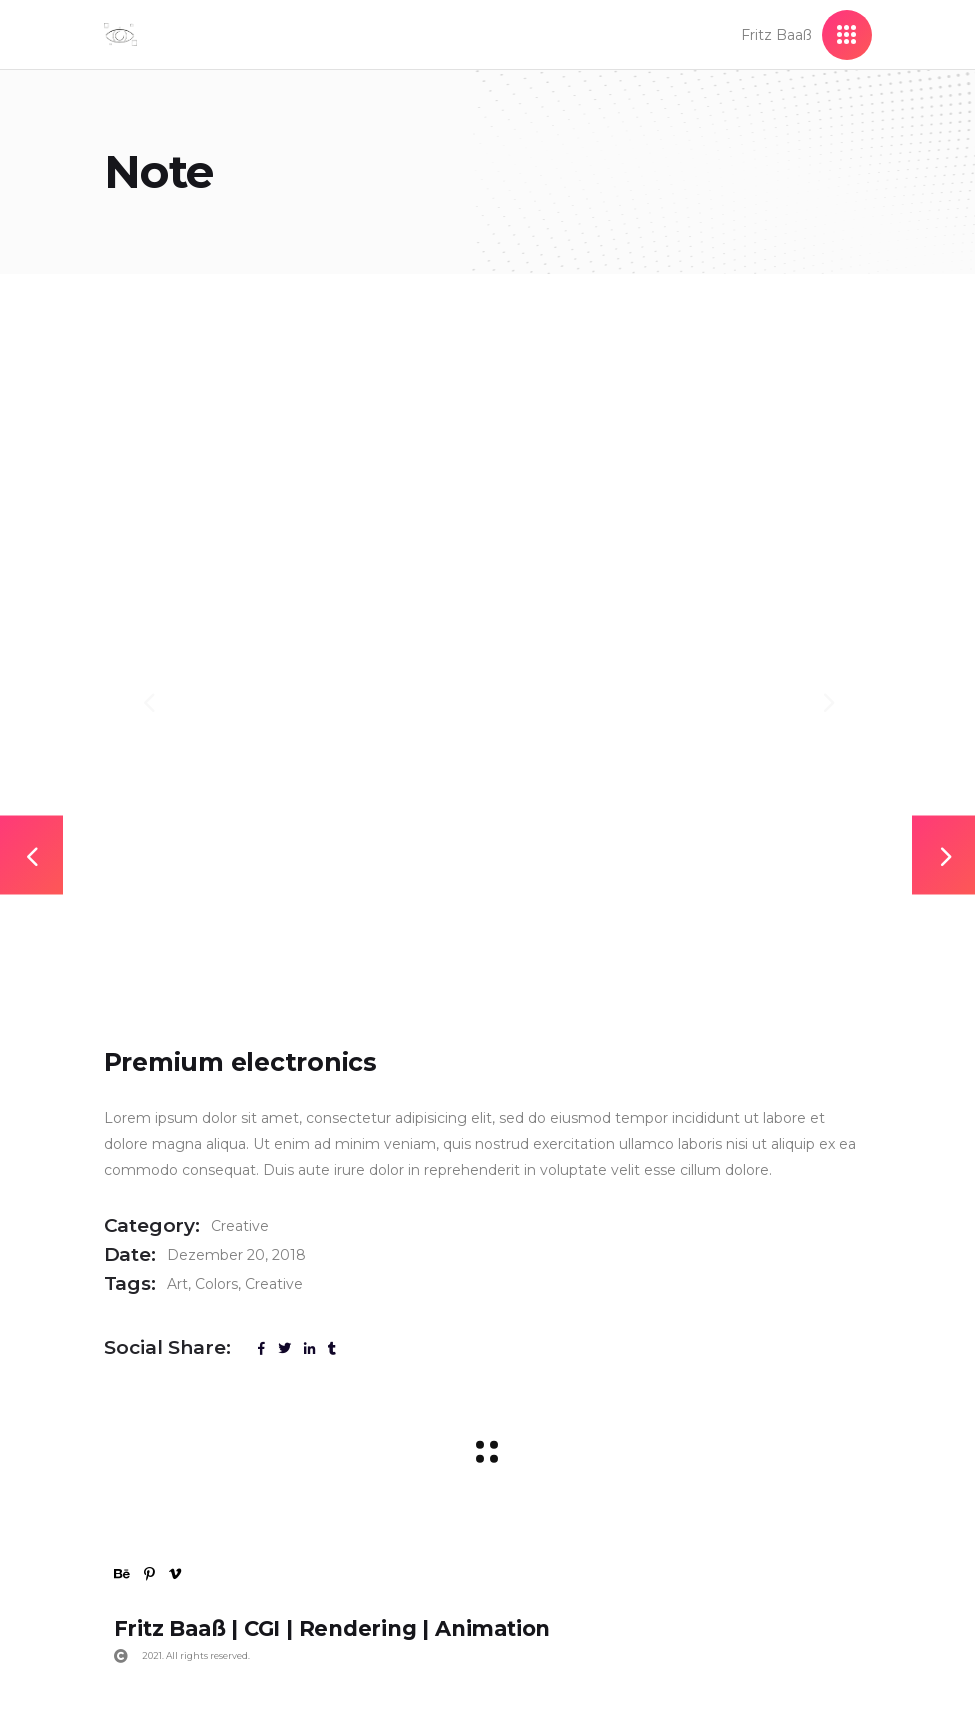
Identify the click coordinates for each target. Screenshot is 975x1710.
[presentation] (149, 702)
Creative (240, 1226)
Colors (216, 1284)
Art (177, 1284)
